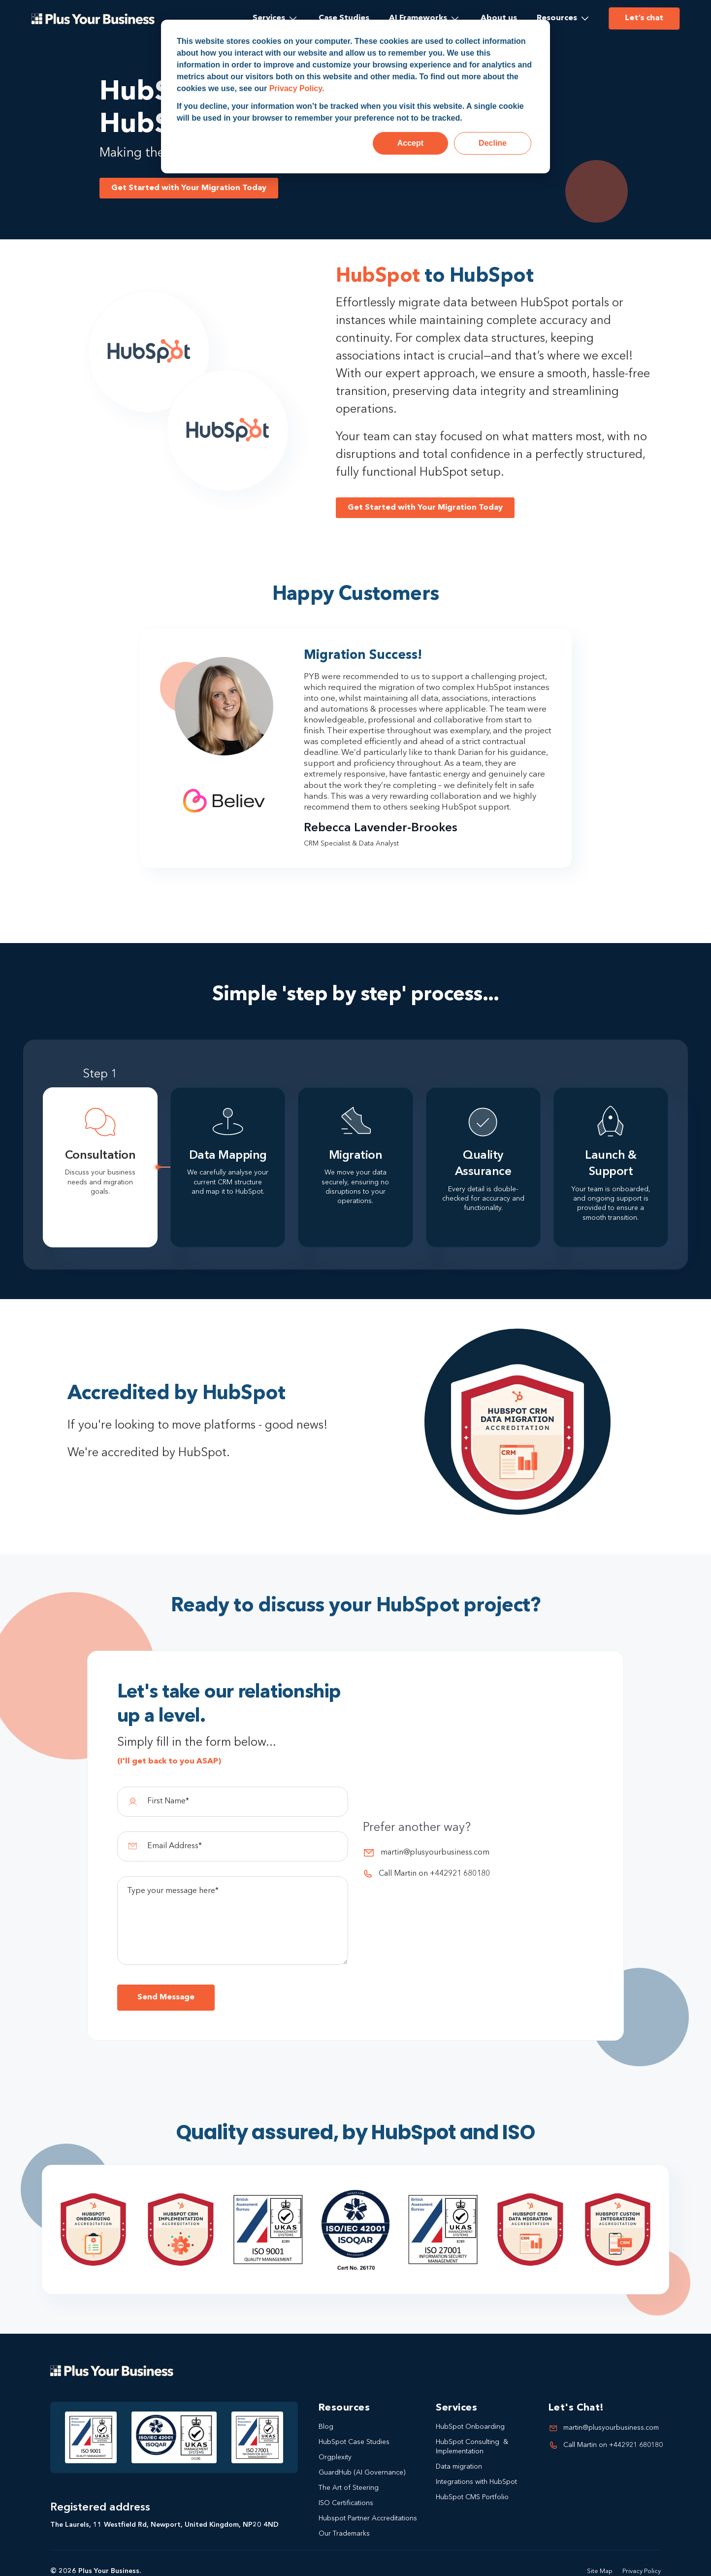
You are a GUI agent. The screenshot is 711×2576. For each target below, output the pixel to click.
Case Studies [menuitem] (344, 18)
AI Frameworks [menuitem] (418, 18)
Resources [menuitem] (557, 18)
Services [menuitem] (269, 18)
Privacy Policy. (296, 88)
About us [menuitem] (499, 18)
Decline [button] (493, 143)
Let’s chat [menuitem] (644, 18)
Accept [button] (410, 143)
